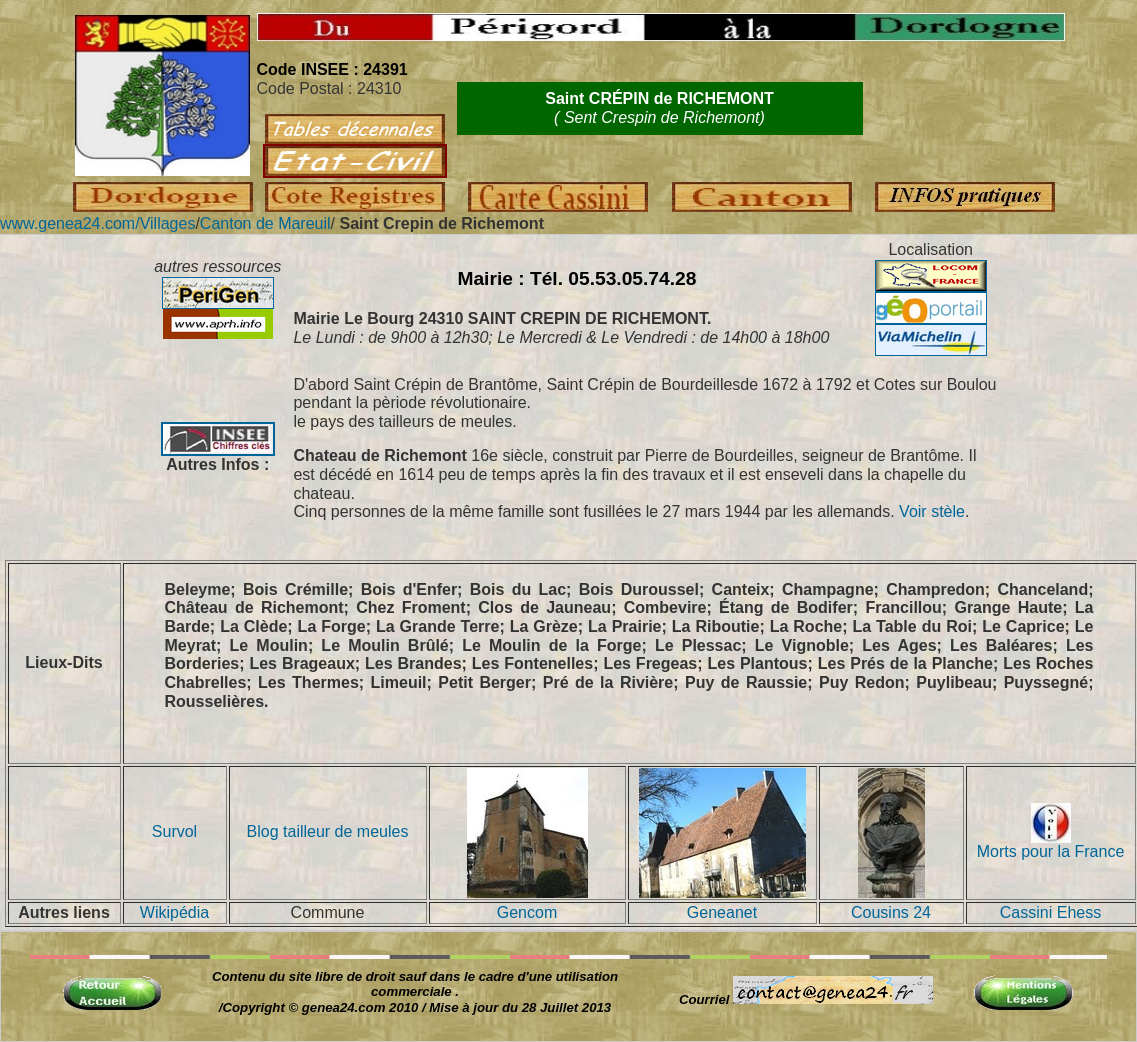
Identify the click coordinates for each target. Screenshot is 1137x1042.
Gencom (527, 912)
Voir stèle (932, 511)
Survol (174, 831)
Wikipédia (174, 912)
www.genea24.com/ (70, 223)
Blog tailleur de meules (328, 831)
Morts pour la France (1051, 844)
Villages (168, 223)
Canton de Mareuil (265, 223)
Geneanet (722, 912)
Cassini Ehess (1050, 912)
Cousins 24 (891, 912)
